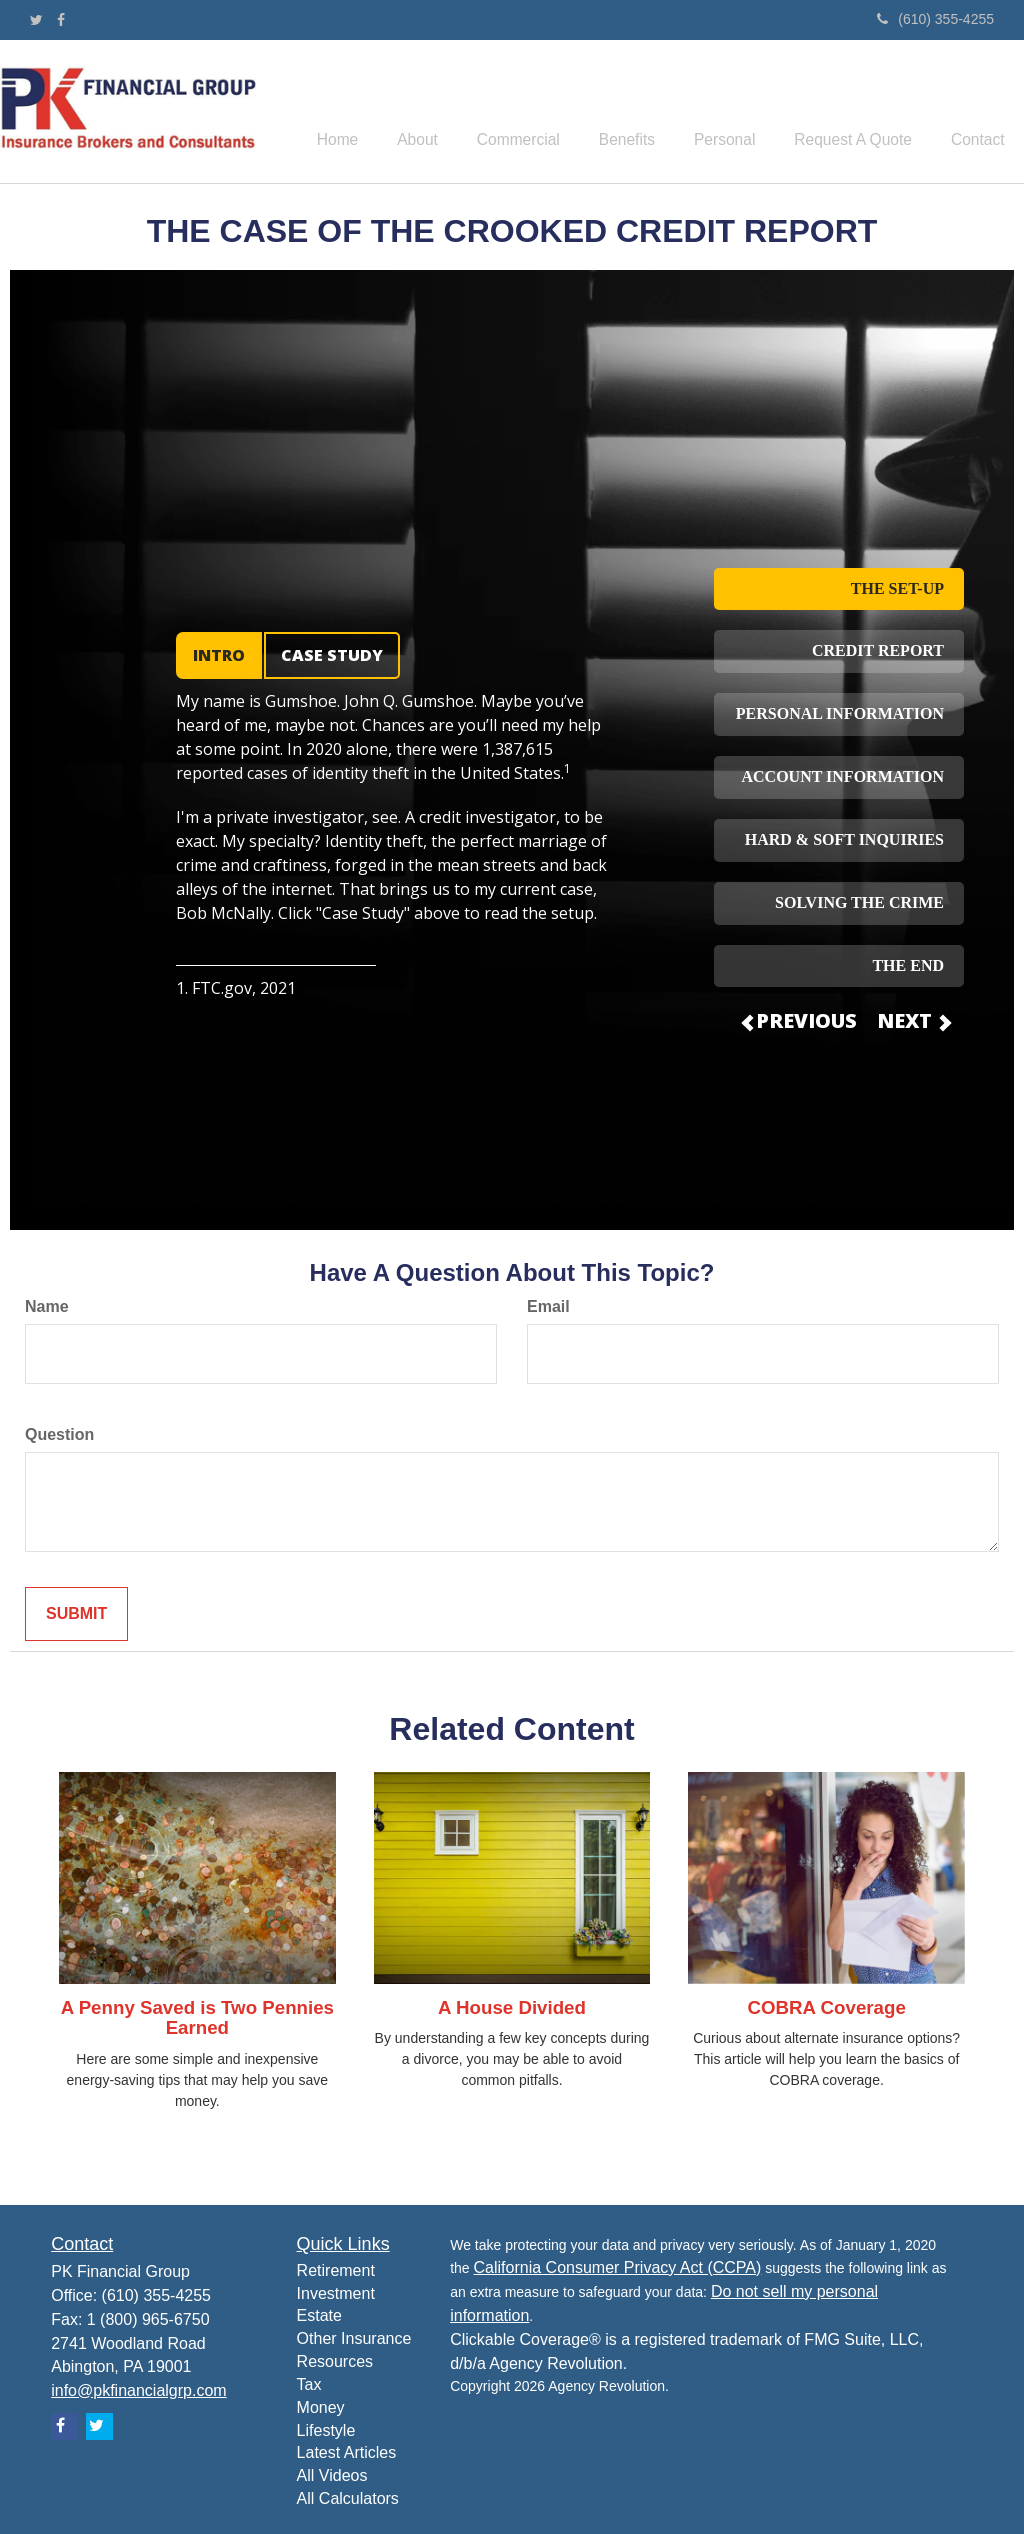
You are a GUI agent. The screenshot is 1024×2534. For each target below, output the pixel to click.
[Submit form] (76, 1614)
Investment (336, 2293)
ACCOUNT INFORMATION (842, 776)
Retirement (336, 2270)
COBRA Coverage (826, 2007)
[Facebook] (61, 20)
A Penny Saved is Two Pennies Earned (197, 2018)
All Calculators (348, 2498)
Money (321, 2407)
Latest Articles (347, 2452)
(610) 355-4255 (935, 19)
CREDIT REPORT (878, 650)
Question (59, 1434)
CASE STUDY (332, 655)
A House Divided (512, 2007)
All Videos (332, 2475)
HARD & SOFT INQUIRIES (844, 839)
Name (47, 1306)
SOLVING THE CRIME (859, 902)
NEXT (913, 1020)
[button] (463, 112)
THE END (908, 965)
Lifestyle (326, 2430)
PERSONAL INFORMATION (840, 713)
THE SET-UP (897, 588)
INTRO (219, 655)
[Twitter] (36, 20)
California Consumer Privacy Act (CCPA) (618, 2267)
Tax (309, 2384)
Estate (319, 2315)
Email (548, 1306)
